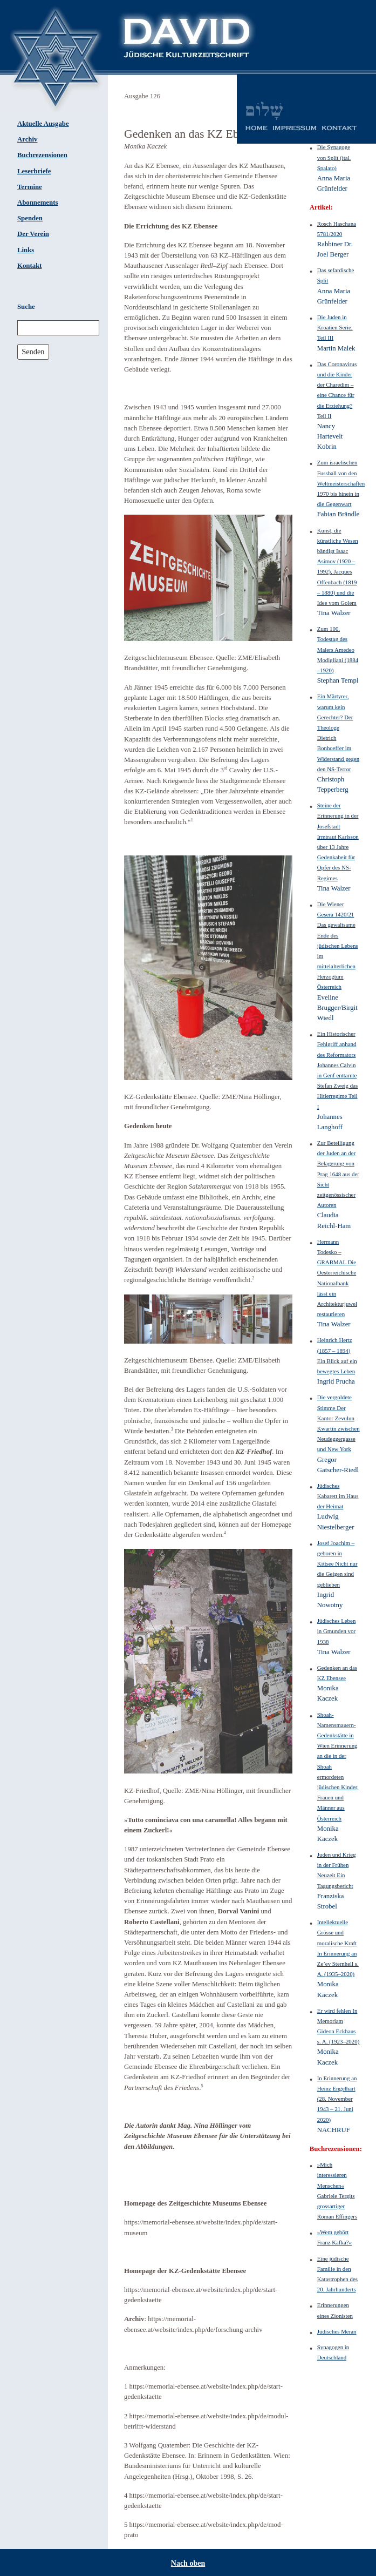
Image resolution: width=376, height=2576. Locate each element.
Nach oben (188, 2563)
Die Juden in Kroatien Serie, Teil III (335, 327)
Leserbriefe (34, 171)
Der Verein (33, 234)
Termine (29, 187)
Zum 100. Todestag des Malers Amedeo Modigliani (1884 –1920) (337, 649)
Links (25, 250)
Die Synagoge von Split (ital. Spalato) (334, 157)
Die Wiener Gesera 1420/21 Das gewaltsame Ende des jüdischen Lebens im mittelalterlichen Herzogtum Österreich (337, 945)
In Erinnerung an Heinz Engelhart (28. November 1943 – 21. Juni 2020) (337, 2099)
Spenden (30, 218)
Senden (33, 351)
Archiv (27, 139)
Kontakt (29, 265)
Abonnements (37, 202)
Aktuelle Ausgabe (43, 123)
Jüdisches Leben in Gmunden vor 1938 (336, 1630)
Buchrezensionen (42, 155)
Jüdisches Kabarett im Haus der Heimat (338, 1495)
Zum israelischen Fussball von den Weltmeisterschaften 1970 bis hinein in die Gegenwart (341, 483)
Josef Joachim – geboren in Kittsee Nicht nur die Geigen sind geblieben (337, 1564)
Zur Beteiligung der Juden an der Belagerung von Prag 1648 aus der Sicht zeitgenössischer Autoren (338, 1173)
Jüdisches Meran (337, 2331)
